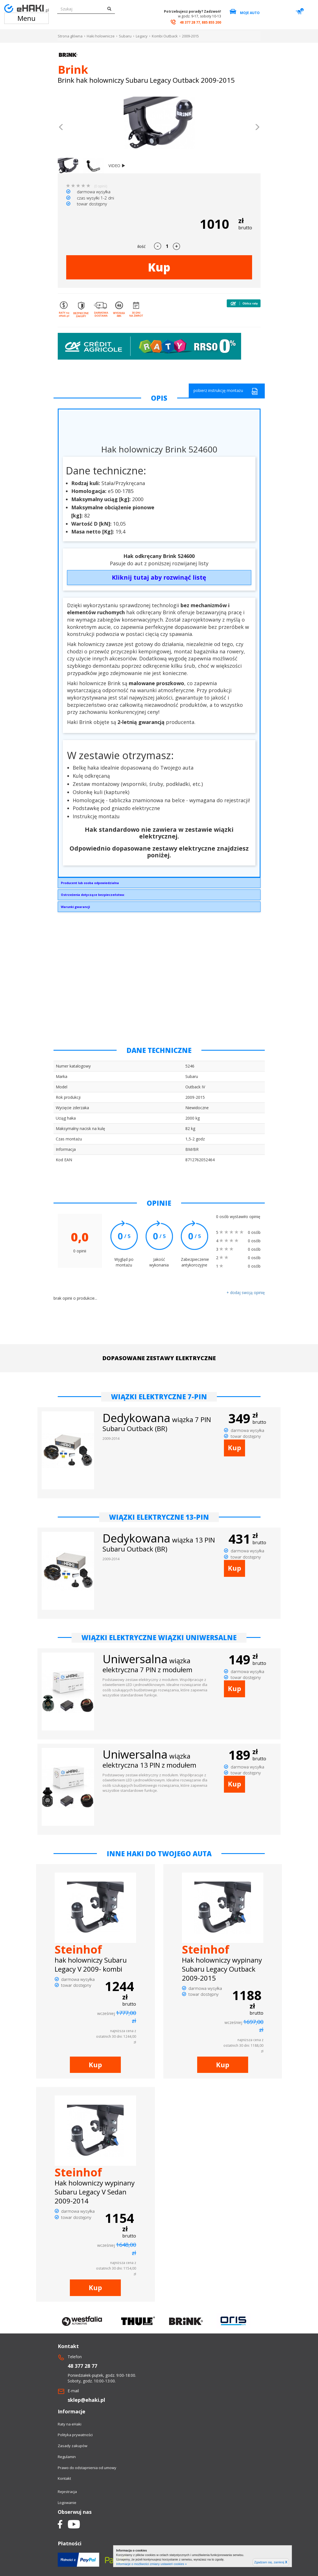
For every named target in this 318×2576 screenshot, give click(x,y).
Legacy (142, 36)
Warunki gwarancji (75, 907)
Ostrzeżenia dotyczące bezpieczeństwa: (93, 895)
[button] (61, 128)
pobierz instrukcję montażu (226, 391)
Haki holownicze (101, 36)
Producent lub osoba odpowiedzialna (90, 883)
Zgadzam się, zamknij (270, 2562)
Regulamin (67, 2456)
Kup (159, 267)
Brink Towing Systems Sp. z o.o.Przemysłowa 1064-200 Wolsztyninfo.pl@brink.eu (159, 884)
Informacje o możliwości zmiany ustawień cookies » (151, 2564)
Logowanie (67, 2502)
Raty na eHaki (69, 2424)
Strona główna (70, 36)
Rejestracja (67, 2491)
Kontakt (64, 2478)
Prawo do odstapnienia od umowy (87, 2467)
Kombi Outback (165, 36)
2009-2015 (190, 36)
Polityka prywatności (75, 2434)
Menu (26, 18)
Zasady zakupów (72, 2445)
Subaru (125, 36)
